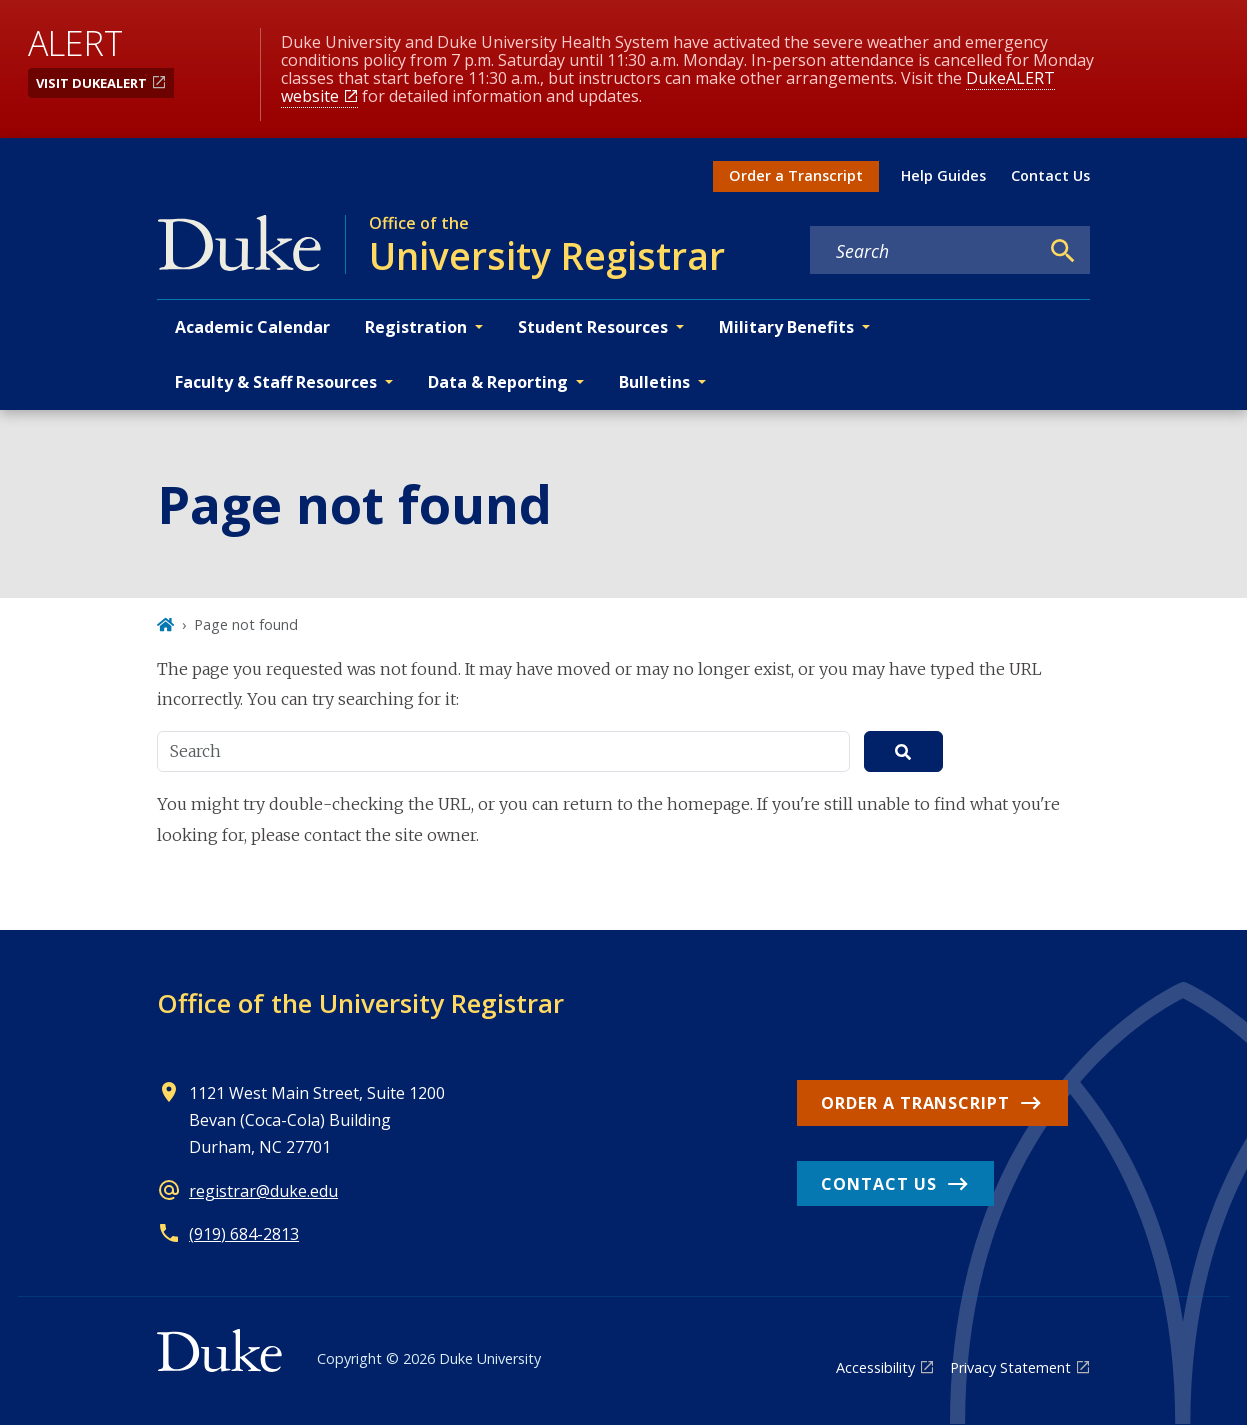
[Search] (1063, 251)
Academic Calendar (252, 327)
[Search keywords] (924, 251)
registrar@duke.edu (263, 1191)
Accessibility (875, 1367)
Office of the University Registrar (360, 1003)
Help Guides (943, 175)
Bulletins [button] (654, 382)
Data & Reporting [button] (498, 382)
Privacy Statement (1010, 1367)
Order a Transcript (796, 175)
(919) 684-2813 (244, 1234)
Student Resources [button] (593, 327)
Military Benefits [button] (786, 327)
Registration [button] (416, 327)
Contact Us (1050, 175)
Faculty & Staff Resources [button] (276, 382)
